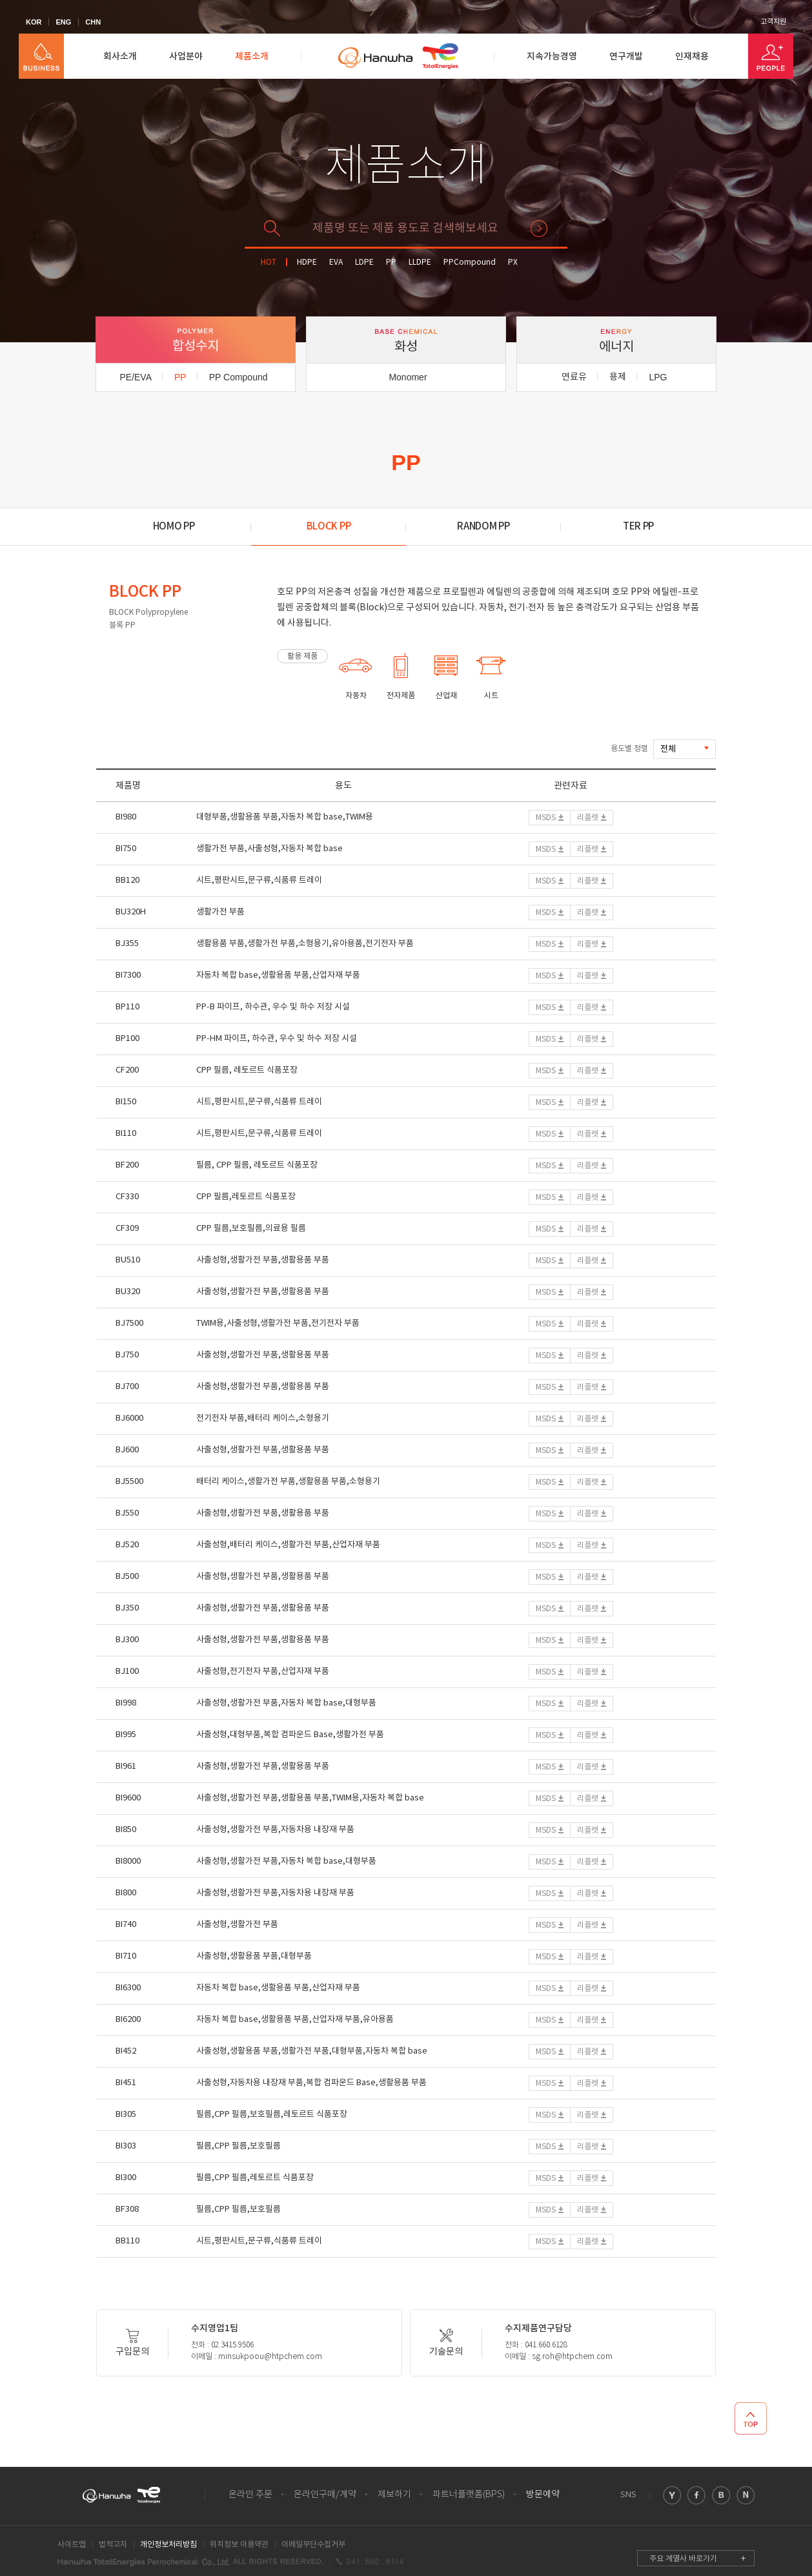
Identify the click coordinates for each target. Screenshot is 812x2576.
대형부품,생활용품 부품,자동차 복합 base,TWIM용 (284, 817)
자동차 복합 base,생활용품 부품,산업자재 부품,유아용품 (295, 2020)
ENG (63, 22)
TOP (751, 2418)
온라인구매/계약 (325, 2494)
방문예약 (543, 2494)
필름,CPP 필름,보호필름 (238, 2146)
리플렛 (587, 818)
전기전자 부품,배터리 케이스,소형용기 (262, 1418)
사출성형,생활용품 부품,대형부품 (254, 1956)
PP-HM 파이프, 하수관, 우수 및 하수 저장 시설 (276, 1039)
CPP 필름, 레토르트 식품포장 (247, 1070)
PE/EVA (135, 377)
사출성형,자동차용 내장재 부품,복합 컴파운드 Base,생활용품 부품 (311, 2083)
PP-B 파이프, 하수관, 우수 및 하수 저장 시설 (273, 1007)
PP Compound (238, 377)
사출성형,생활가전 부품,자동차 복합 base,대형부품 (286, 1703)
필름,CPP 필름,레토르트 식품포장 (255, 2178)
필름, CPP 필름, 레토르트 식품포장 (257, 1165)
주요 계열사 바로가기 (683, 2559)
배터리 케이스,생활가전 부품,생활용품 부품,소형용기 (288, 1482)
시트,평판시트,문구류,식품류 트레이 (259, 880)
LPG (658, 377)
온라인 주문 (250, 2494)
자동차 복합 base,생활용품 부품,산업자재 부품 (278, 975)
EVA (336, 262)
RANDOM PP (483, 526)
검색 (539, 228)
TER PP (638, 526)
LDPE (364, 262)
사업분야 (186, 56)
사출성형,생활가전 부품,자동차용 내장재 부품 (275, 1830)
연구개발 (626, 56)
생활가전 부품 (220, 912)
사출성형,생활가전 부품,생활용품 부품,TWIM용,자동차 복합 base (310, 1798)
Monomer (408, 377)
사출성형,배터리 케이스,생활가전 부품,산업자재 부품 (288, 1545)
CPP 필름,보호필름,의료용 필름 (251, 1228)
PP (391, 262)
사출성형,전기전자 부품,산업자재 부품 (262, 1671)
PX (513, 262)
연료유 (574, 377)
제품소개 (252, 56)
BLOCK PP (329, 526)
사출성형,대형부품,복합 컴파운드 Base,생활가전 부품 (290, 1735)
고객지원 (773, 22)
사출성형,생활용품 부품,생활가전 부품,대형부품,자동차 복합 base (311, 2051)
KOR (33, 22)
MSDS (546, 818)
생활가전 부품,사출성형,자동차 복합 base (269, 849)
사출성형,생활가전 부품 (237, 1925)
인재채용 (692, 56)
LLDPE (420, 262)
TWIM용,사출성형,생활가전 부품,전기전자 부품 (278, 1323)
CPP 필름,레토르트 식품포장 (246, 1197)
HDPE (307, 262)
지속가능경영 (552, 56)
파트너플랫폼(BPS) (468, 2494)
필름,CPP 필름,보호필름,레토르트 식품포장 (271, 2114)
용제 (617, 377)
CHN (93, 22)
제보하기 (394, 2494)
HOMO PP (174, 526)
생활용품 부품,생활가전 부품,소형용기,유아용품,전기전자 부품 (305, 944)
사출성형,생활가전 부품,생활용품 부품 (262, 1260)
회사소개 (120, 56)
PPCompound (469, 262)
